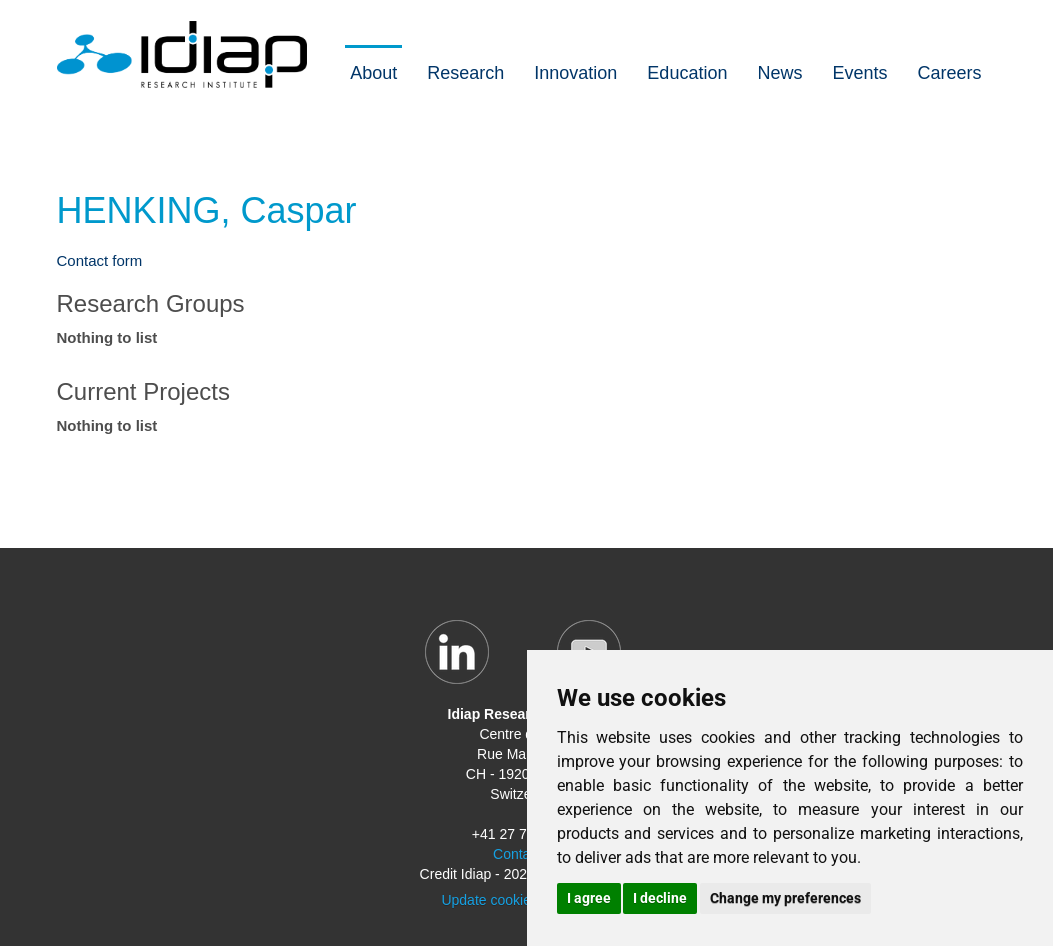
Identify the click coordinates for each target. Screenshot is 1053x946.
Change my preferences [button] (785, 898)
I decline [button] (660, 898)
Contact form (100, 260)
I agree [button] (589, 898)
